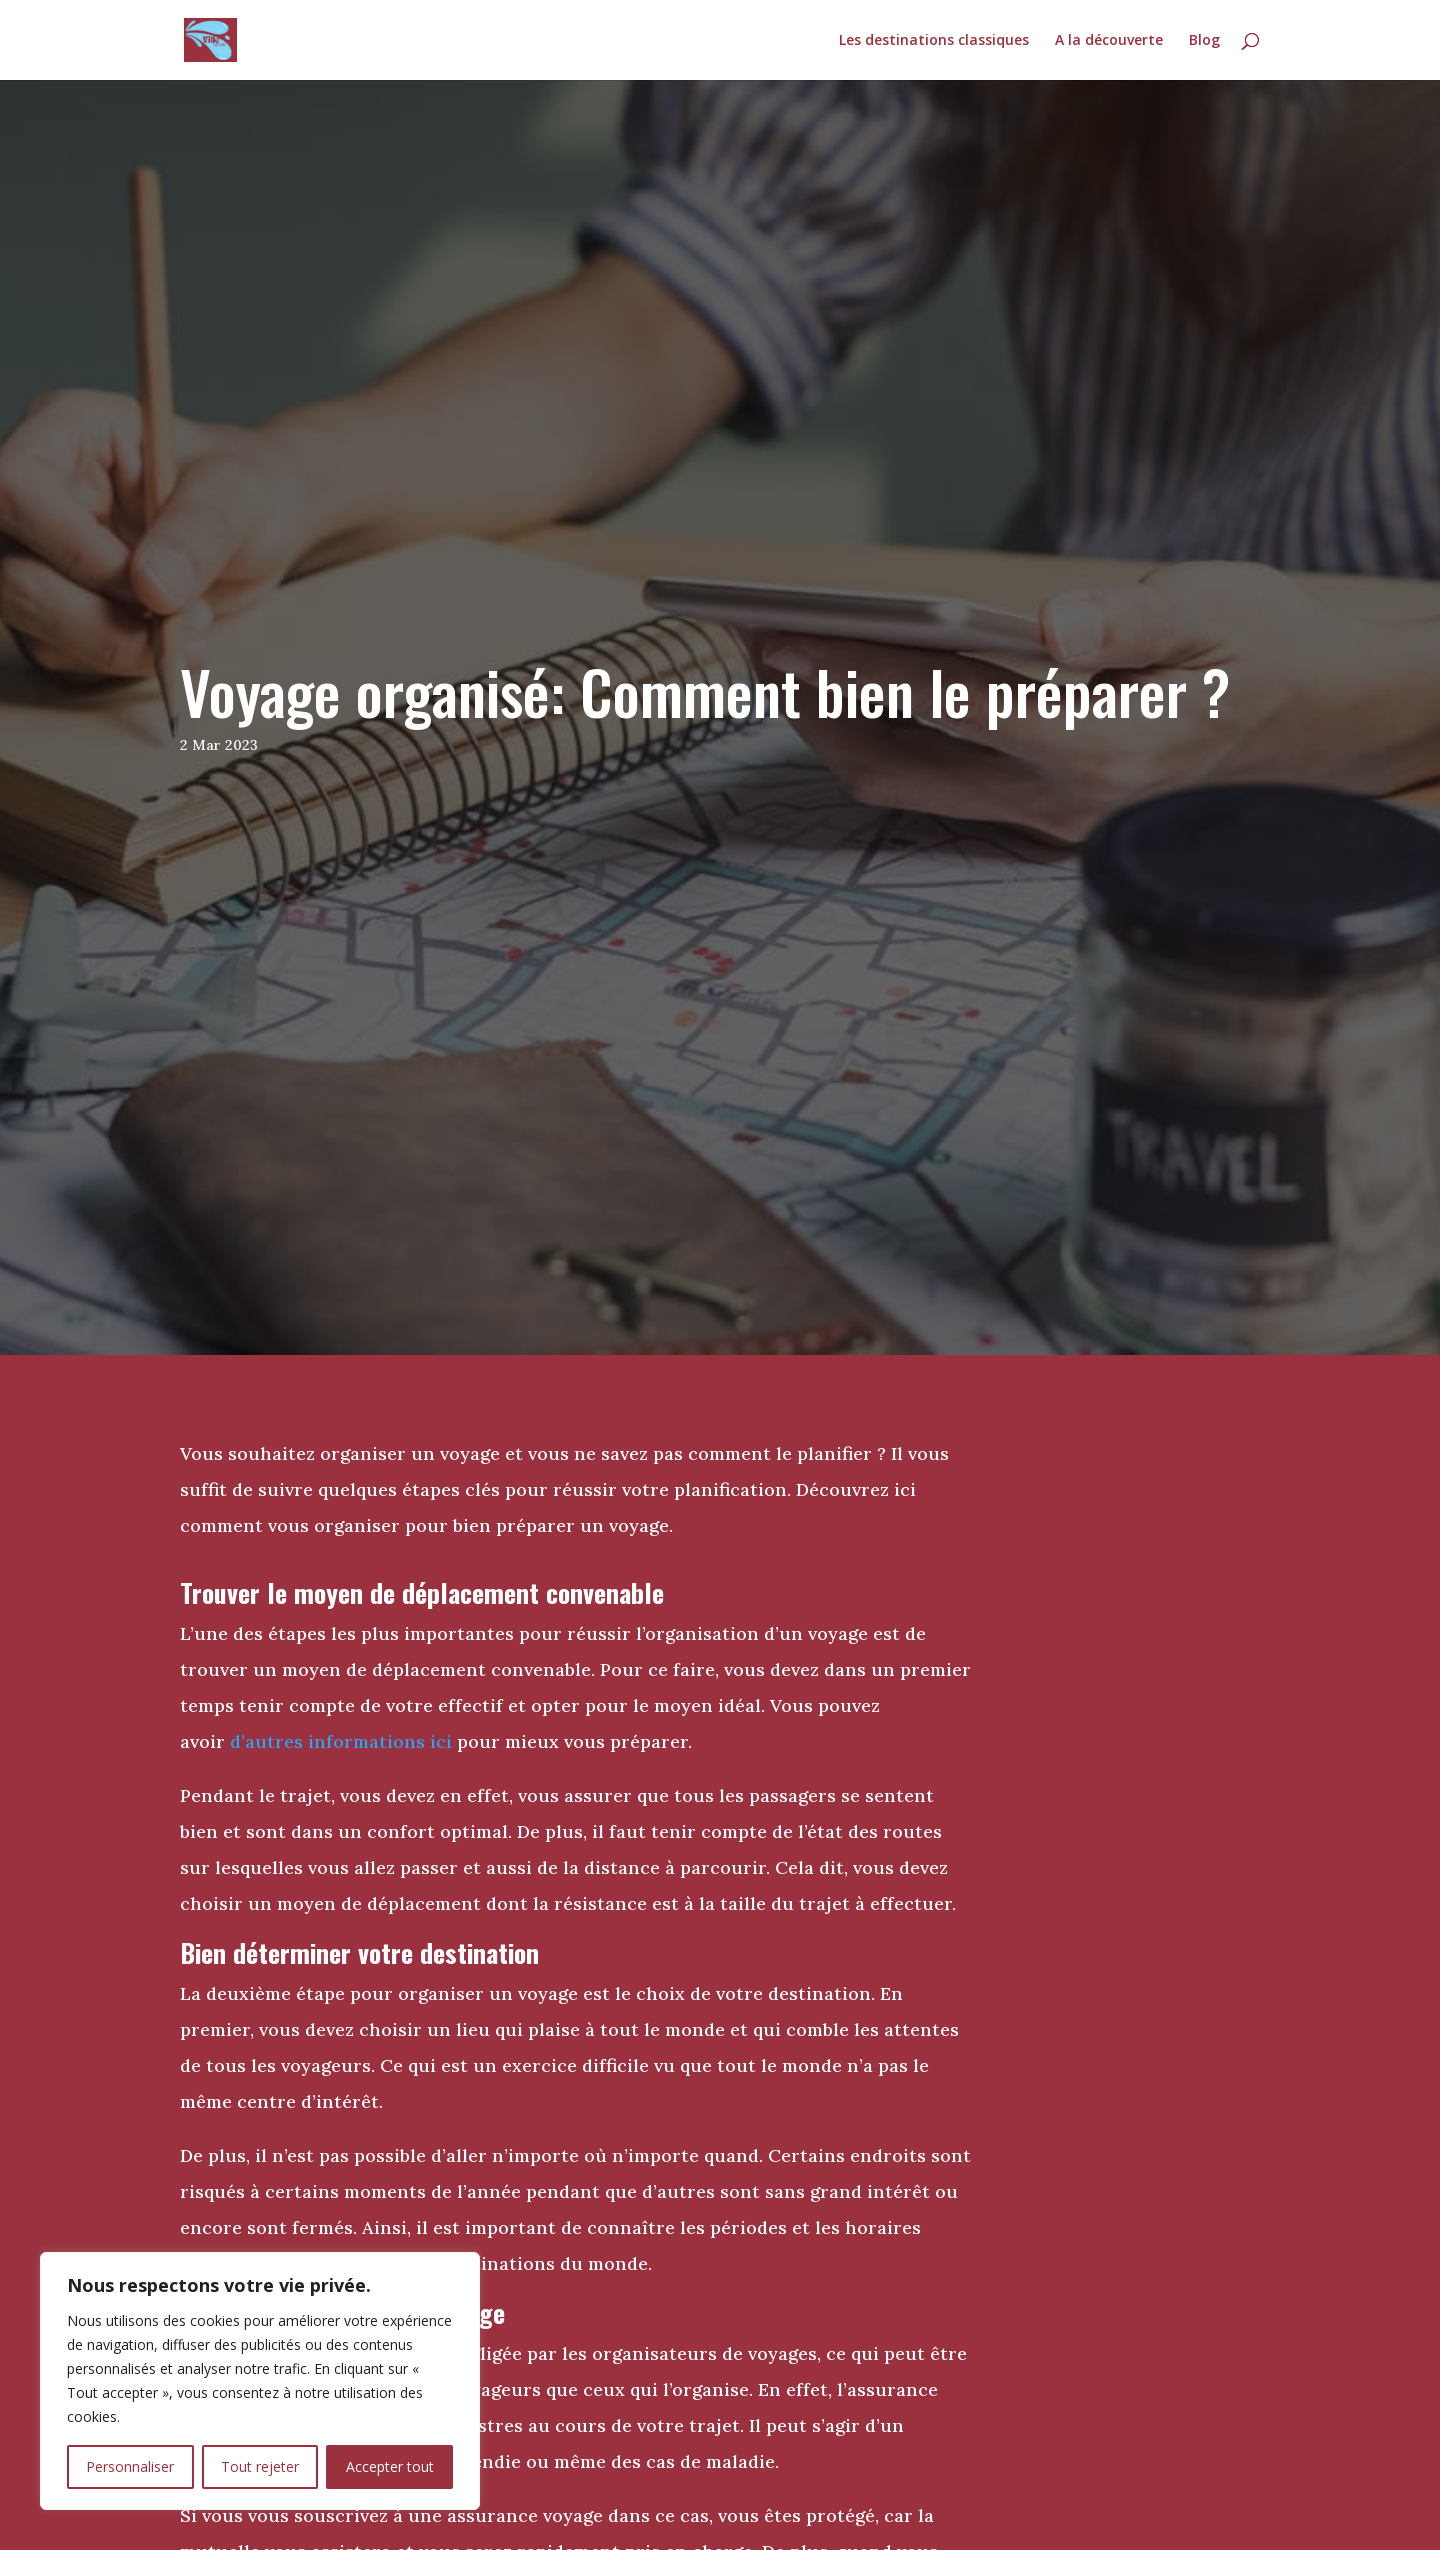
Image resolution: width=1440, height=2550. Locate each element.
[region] (260, 2381)
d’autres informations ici (341, 1741)
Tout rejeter (260, 2466)
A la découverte (1109, 41)
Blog (1204, 41)
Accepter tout (390, 2466)
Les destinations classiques (934, 41)
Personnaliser (130, 2466)
